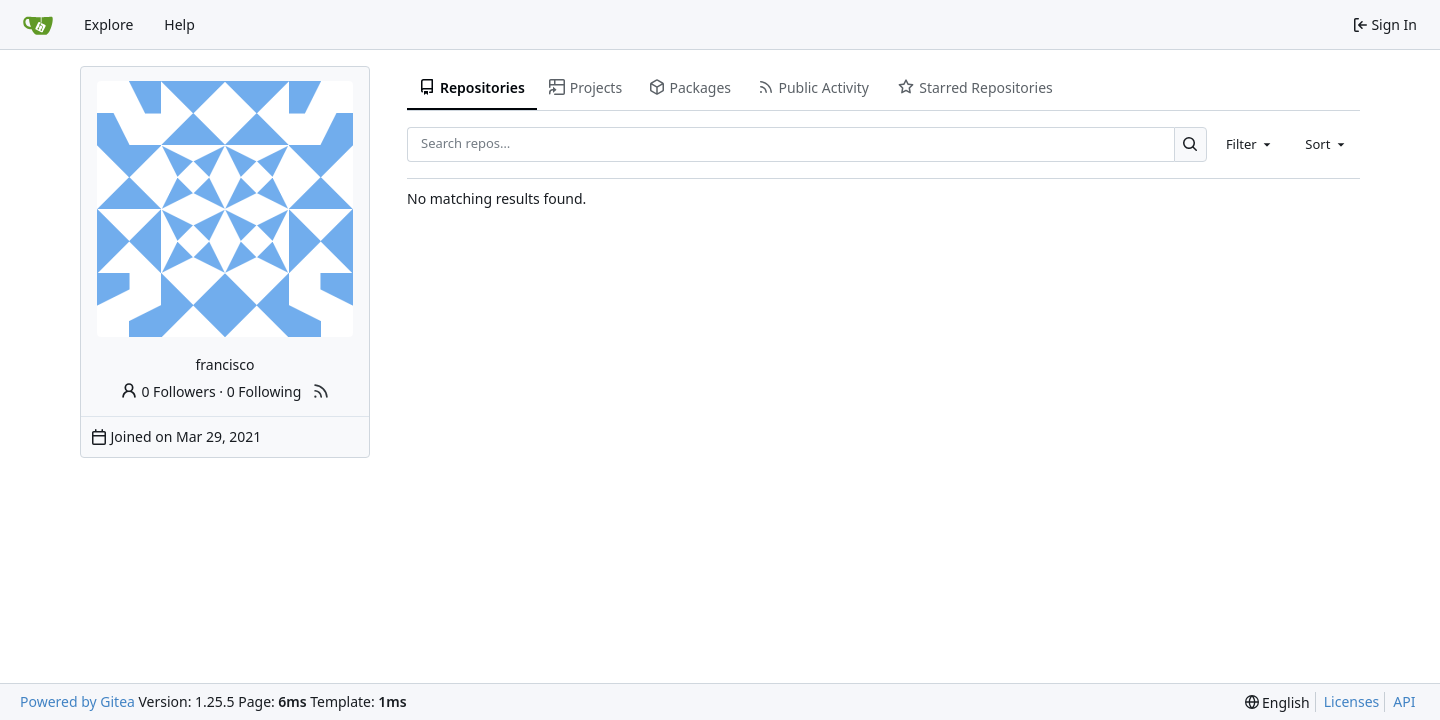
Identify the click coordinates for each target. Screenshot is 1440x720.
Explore (108, 24)
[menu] (1277, 702)
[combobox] (1250, 144)
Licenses (1352, 701)
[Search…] (1190, 144)
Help (179, 24)
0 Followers (168, 391)
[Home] (38, 25)
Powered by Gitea (77, 701)
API (1404, 701)
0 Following (264, 391)
